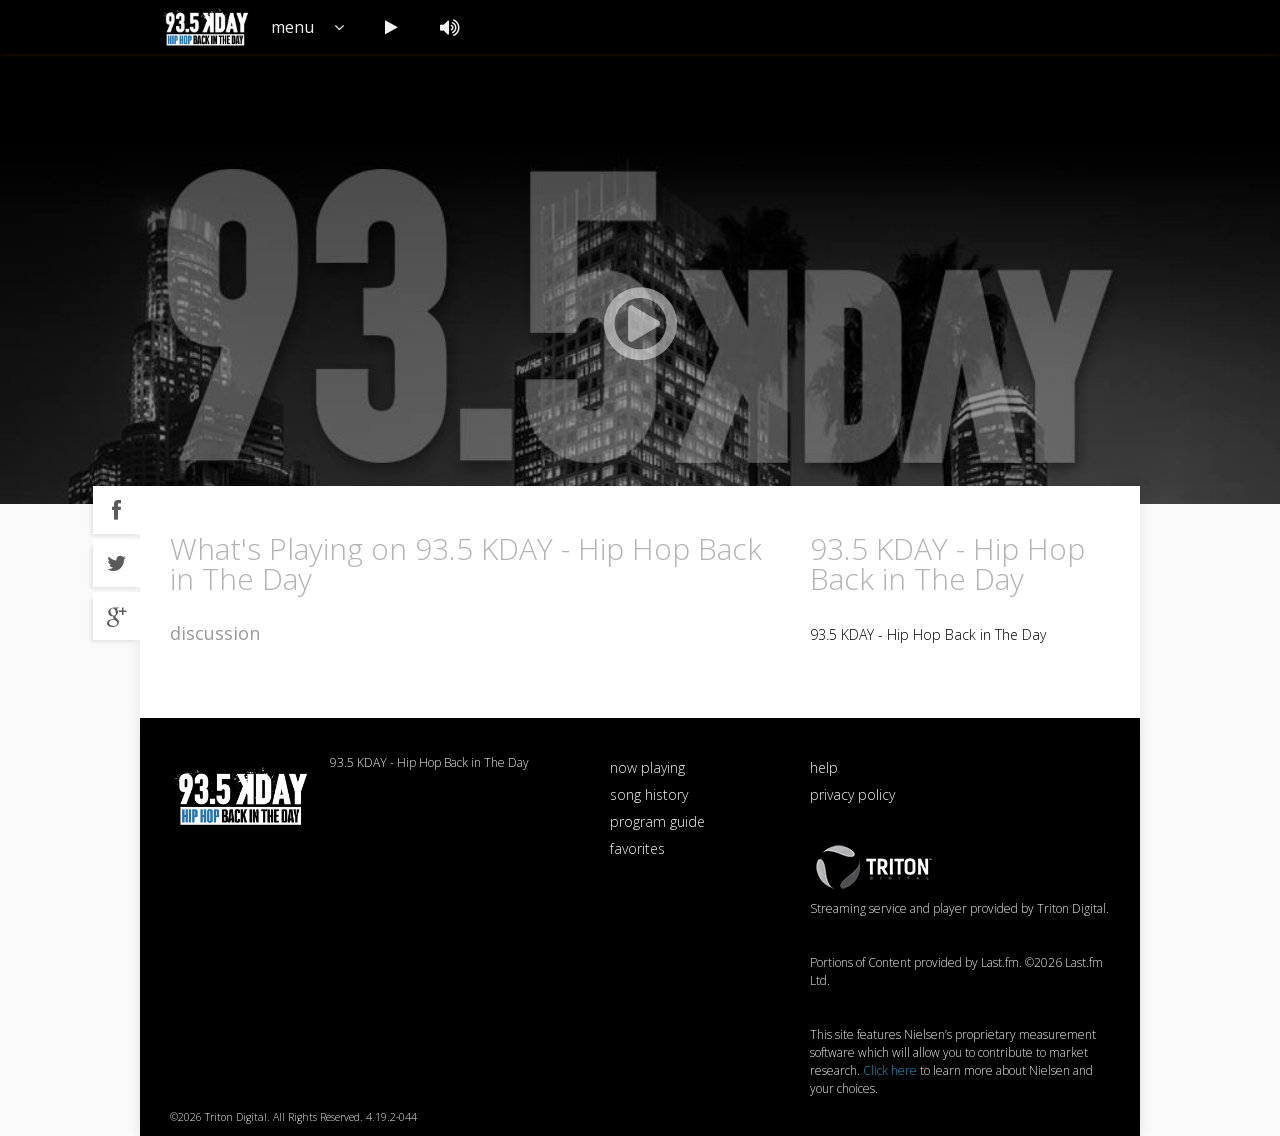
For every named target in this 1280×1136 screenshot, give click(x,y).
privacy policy (852, 794)
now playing (647, 767)
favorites (637, 848)
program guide (657, 821)
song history (649, 794)
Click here (890, 1070)
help (824, 767)
